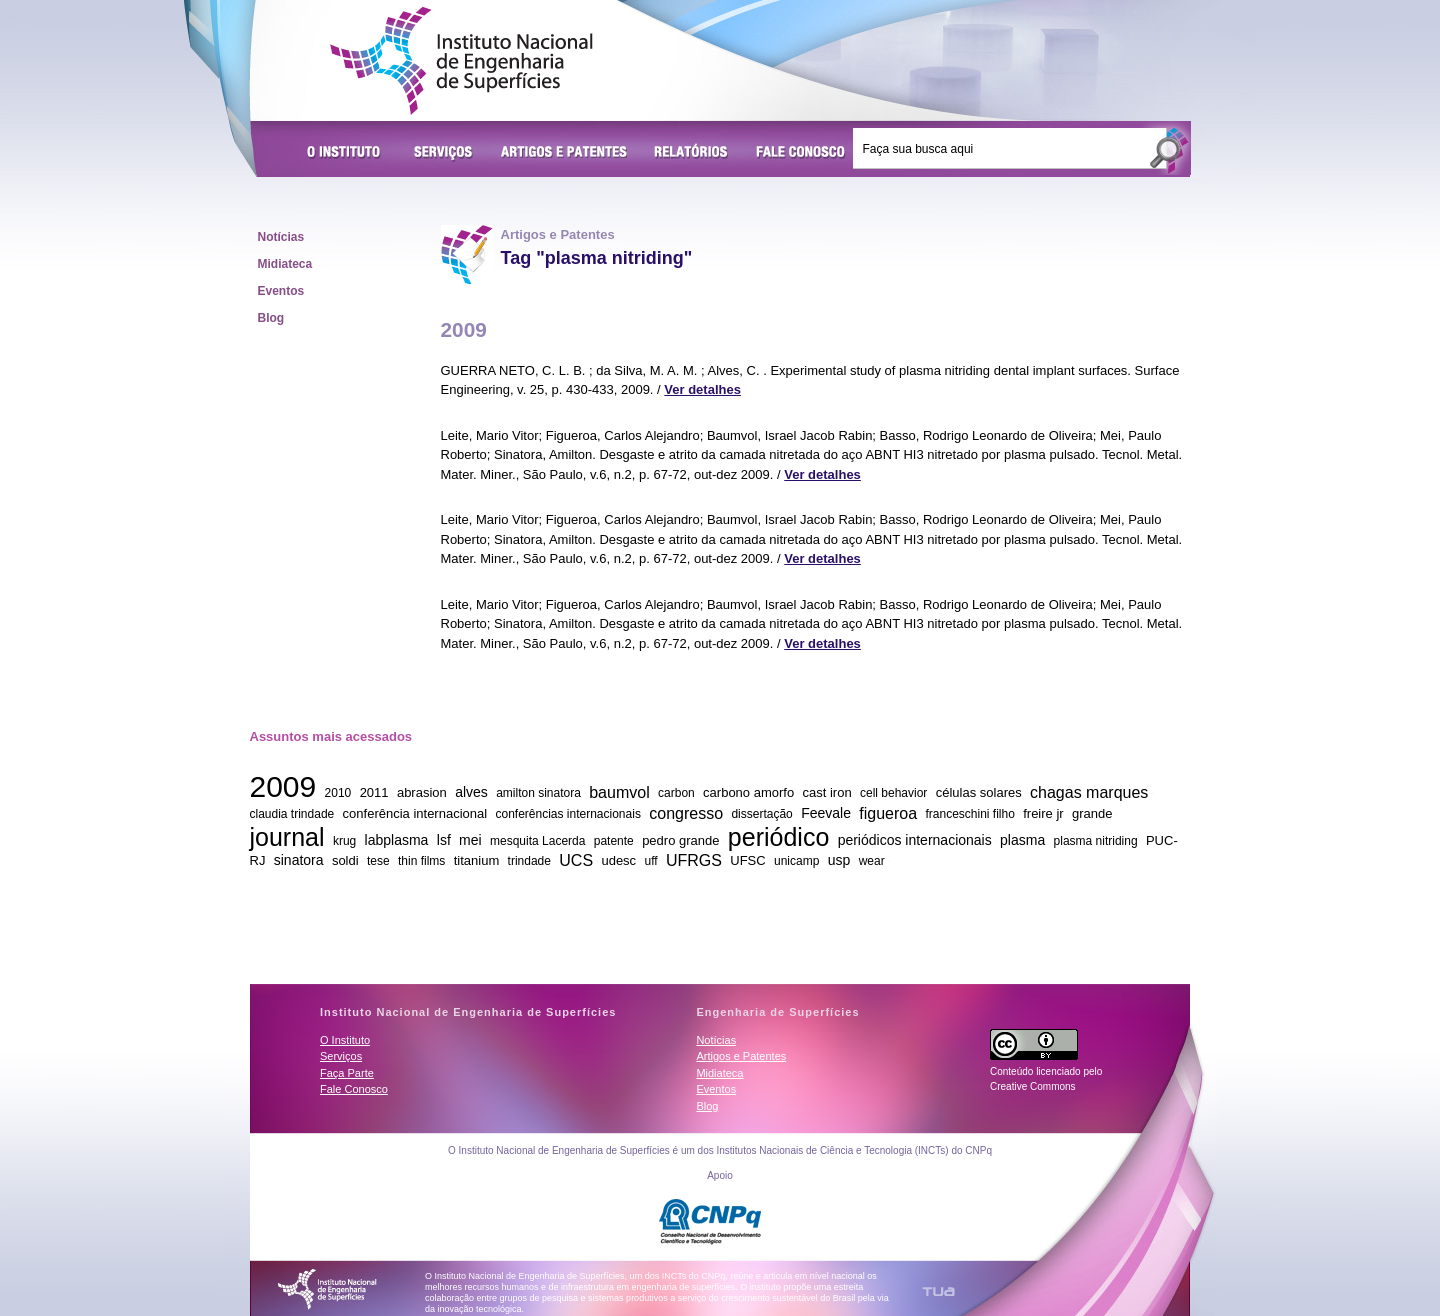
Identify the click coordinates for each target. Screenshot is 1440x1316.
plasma (1022, 840)
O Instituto (347, 153)
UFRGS (694, 859)
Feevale (826, 813)
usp (839, 860)
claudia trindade (292, 814)
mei (470, 840)
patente (614, 841)
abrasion (422, 792)
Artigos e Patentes (564, 153)
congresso (686, 812)
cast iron (827, 792)
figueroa (888, 812)
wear (872, 861)
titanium (477, 860)
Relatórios (691, 153)
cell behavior (893, 793)
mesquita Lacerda (537, 841)
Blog (271, 318)
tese (378, 861)
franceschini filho (969, 814)
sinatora (299, 860)
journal (287, 836)
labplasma (397, 840)
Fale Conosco (801, 153)
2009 (283, 786)
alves (471, 792)
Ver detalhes (702, 389)
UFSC (747, 860)
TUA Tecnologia (938, 1291)
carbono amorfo (748, 792)
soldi (345, 860)
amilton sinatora (538, 793)
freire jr (1043, 813)
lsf (444, 840)
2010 (338, 793)
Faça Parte (347, 1073)
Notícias (281, 237)
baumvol (619, 791)
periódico (778, 836)
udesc (618, 860)
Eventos (281, 291)
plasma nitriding (1096, 841)
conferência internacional (415, 813)
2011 (374, 792)
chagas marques (1089, 791)
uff (650, 861)
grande (1092, 813)
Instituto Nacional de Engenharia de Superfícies (461, 61)
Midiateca (285, 264)
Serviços (444, 153)
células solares (979, 792)
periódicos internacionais (915, 840)
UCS (576, 859)
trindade (529, 861)
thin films (421, 861)
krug (344, 841)
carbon (676, 793)
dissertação (761, 814)
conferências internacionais (567, 814)
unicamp (796, 861)
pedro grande (680, 840)
